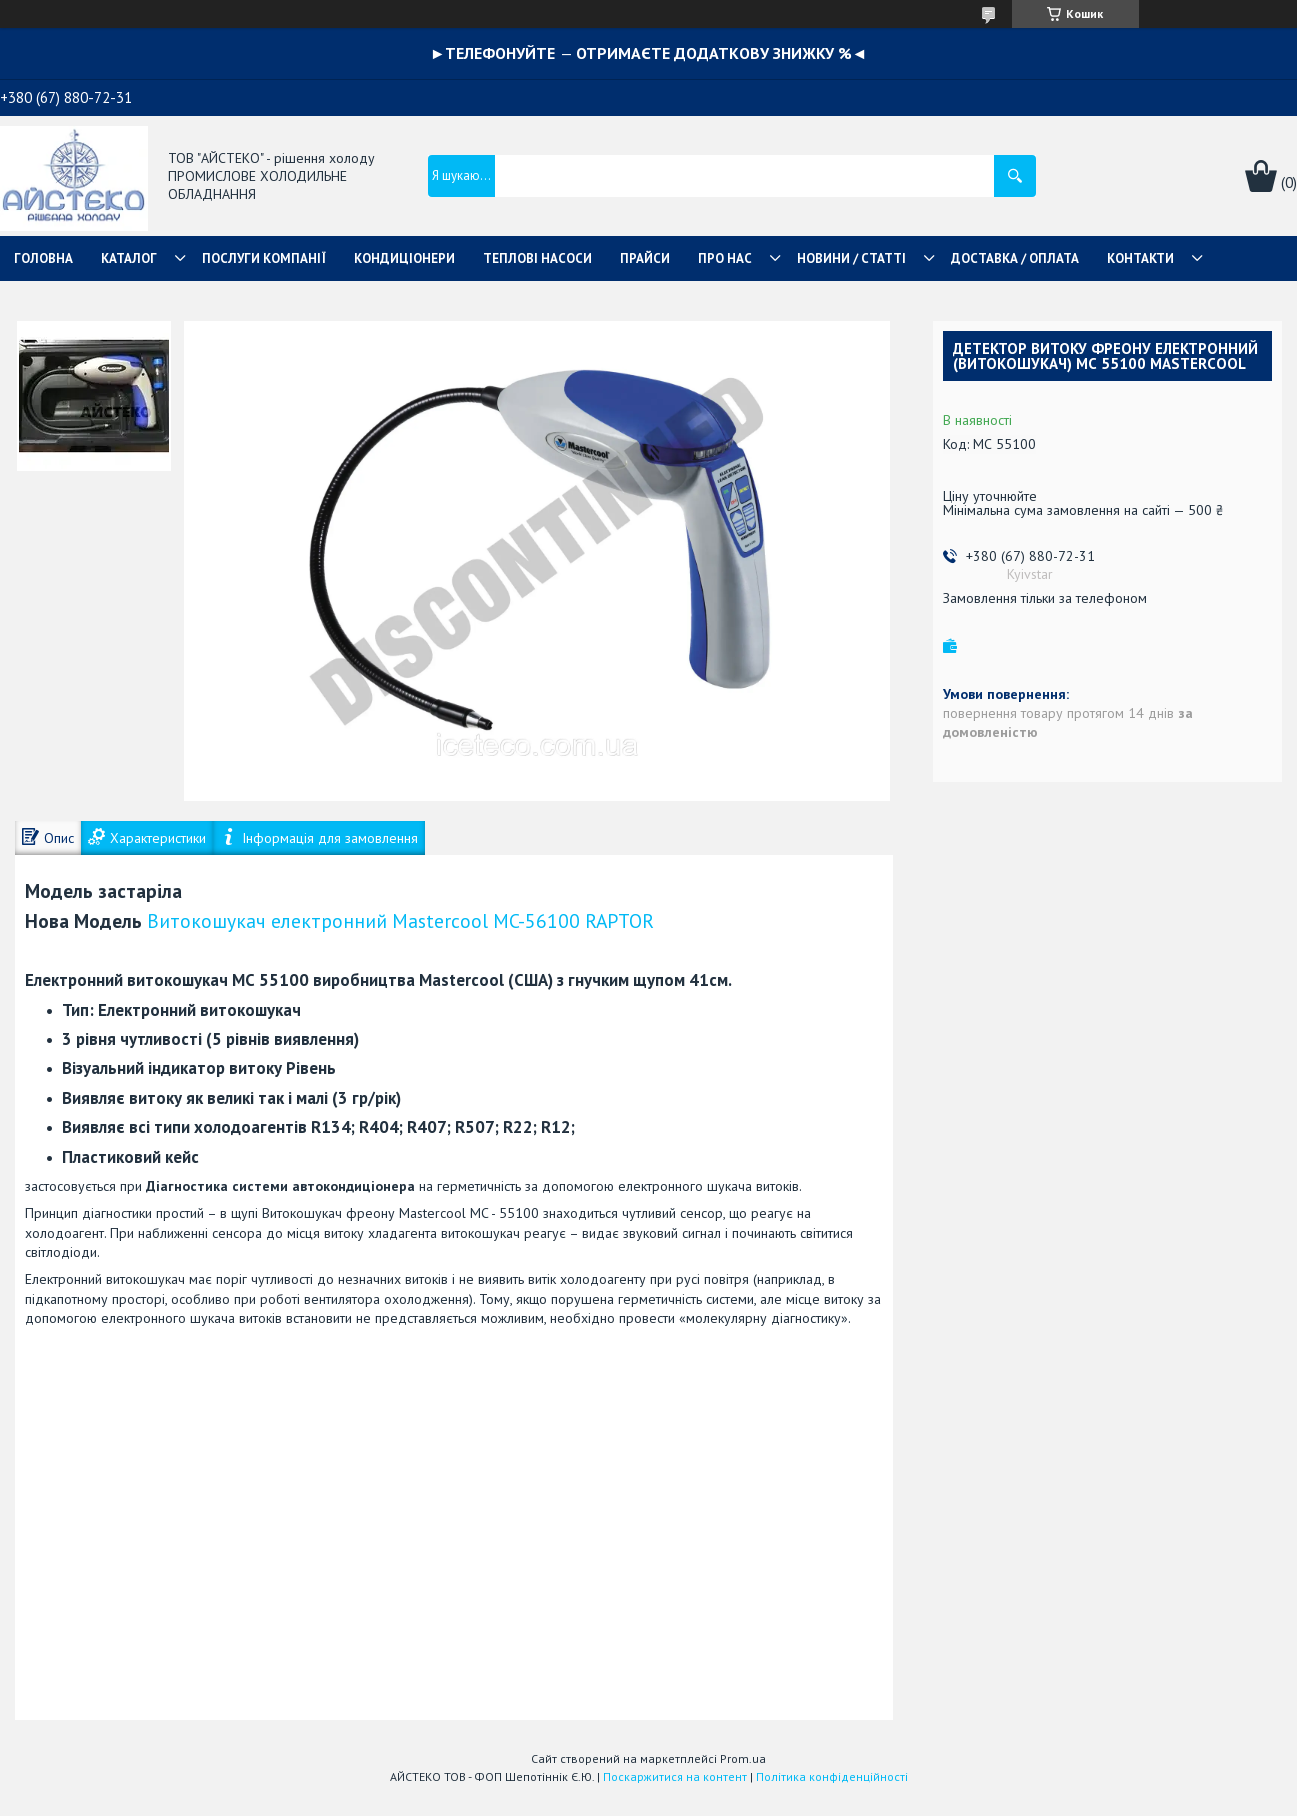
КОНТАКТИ (1140, 258)
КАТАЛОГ (129, 258)
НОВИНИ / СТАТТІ (851, 258)
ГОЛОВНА (43, 258)
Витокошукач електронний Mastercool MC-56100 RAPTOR (400, 920)
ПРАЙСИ (645, 258)
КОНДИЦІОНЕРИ (404, 258)
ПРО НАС (725, 258)
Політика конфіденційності (832, 1776)
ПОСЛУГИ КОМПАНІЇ (264, 258)
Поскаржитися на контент (675, 1776)
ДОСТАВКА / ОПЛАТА (1015, 258)
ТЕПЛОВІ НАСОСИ (537, 258)
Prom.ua (743, 1758)
